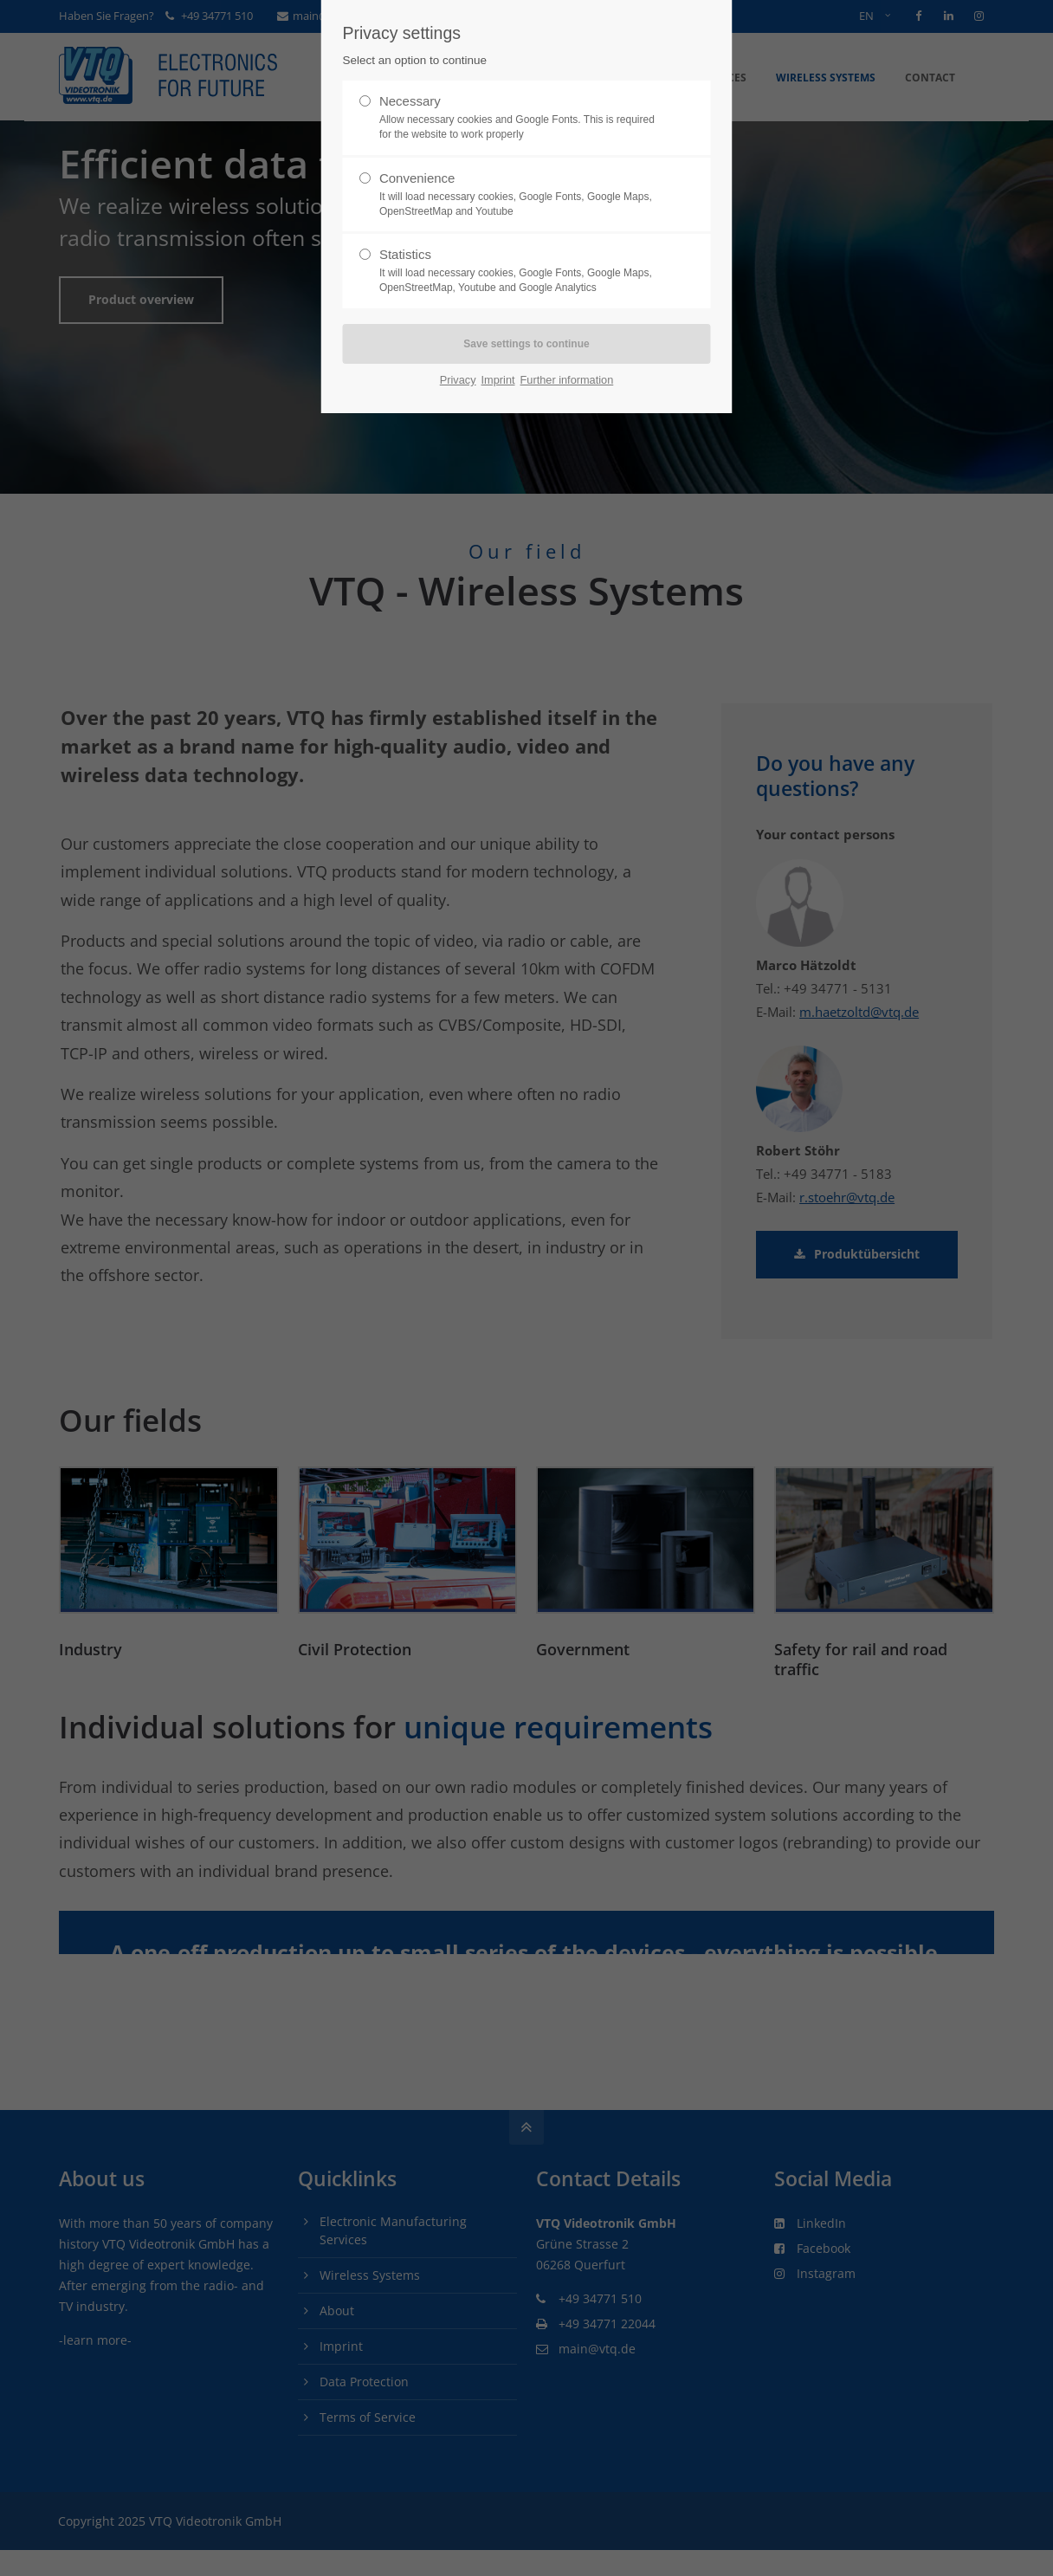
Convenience (519, 195)
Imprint (498, 379)
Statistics (519, 271)
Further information (567, 379)
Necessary (519, 118)
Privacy (458, 379)
